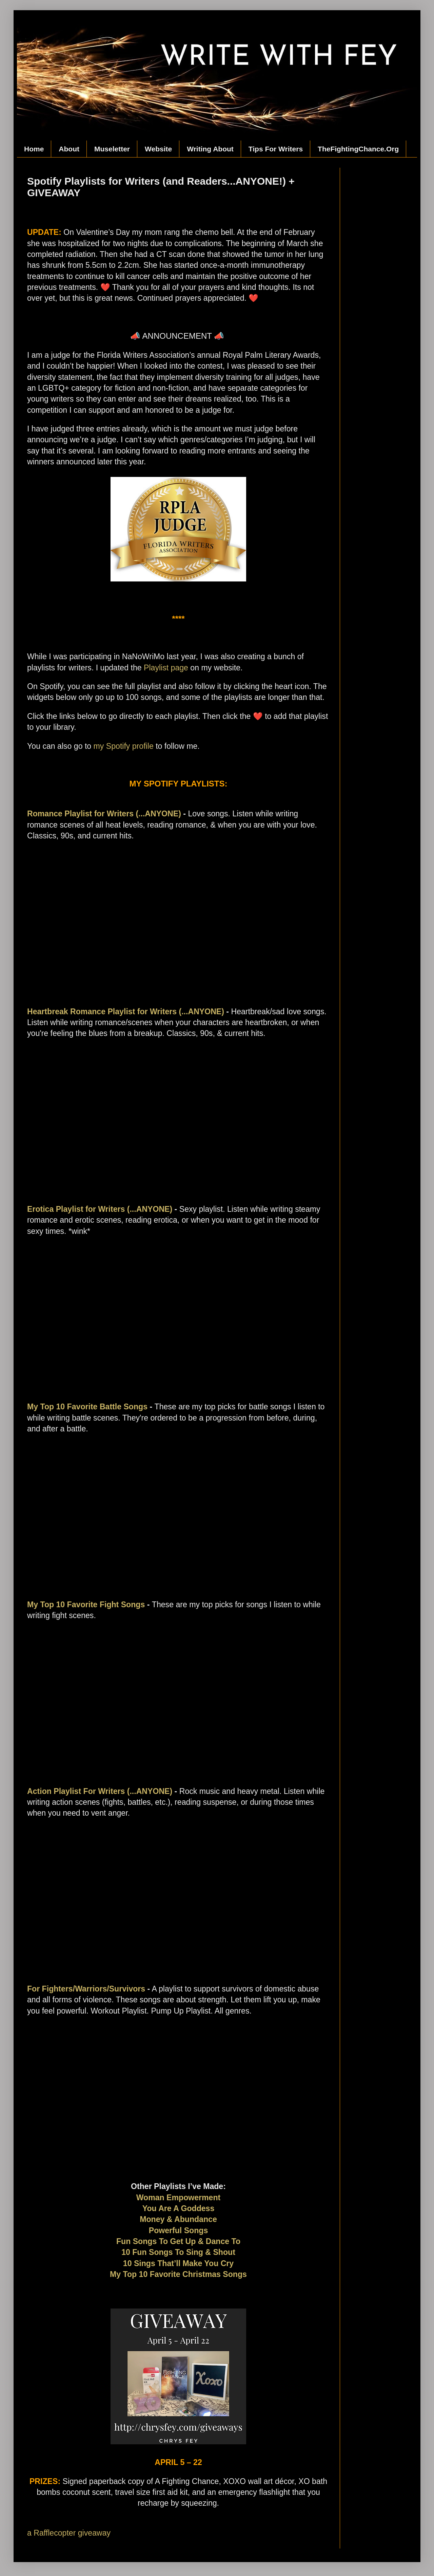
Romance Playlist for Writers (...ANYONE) (104, 813)
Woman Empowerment (178, 2197)
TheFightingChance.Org (358, 149)
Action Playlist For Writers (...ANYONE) (99, 1791)
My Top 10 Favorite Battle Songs (87, 1406)
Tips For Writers (276, 149)
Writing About (210, 149)
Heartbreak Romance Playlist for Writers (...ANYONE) (125, 1011)
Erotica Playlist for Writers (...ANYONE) (99, 1209)
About (69, 149)
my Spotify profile (124, 746)
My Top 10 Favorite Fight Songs (86, 1604)
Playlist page (166, 667)
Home (34, 149)
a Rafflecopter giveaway (69, 2532)
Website (158, 149)
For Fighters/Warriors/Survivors (86, 1988)
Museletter (112, 149)
